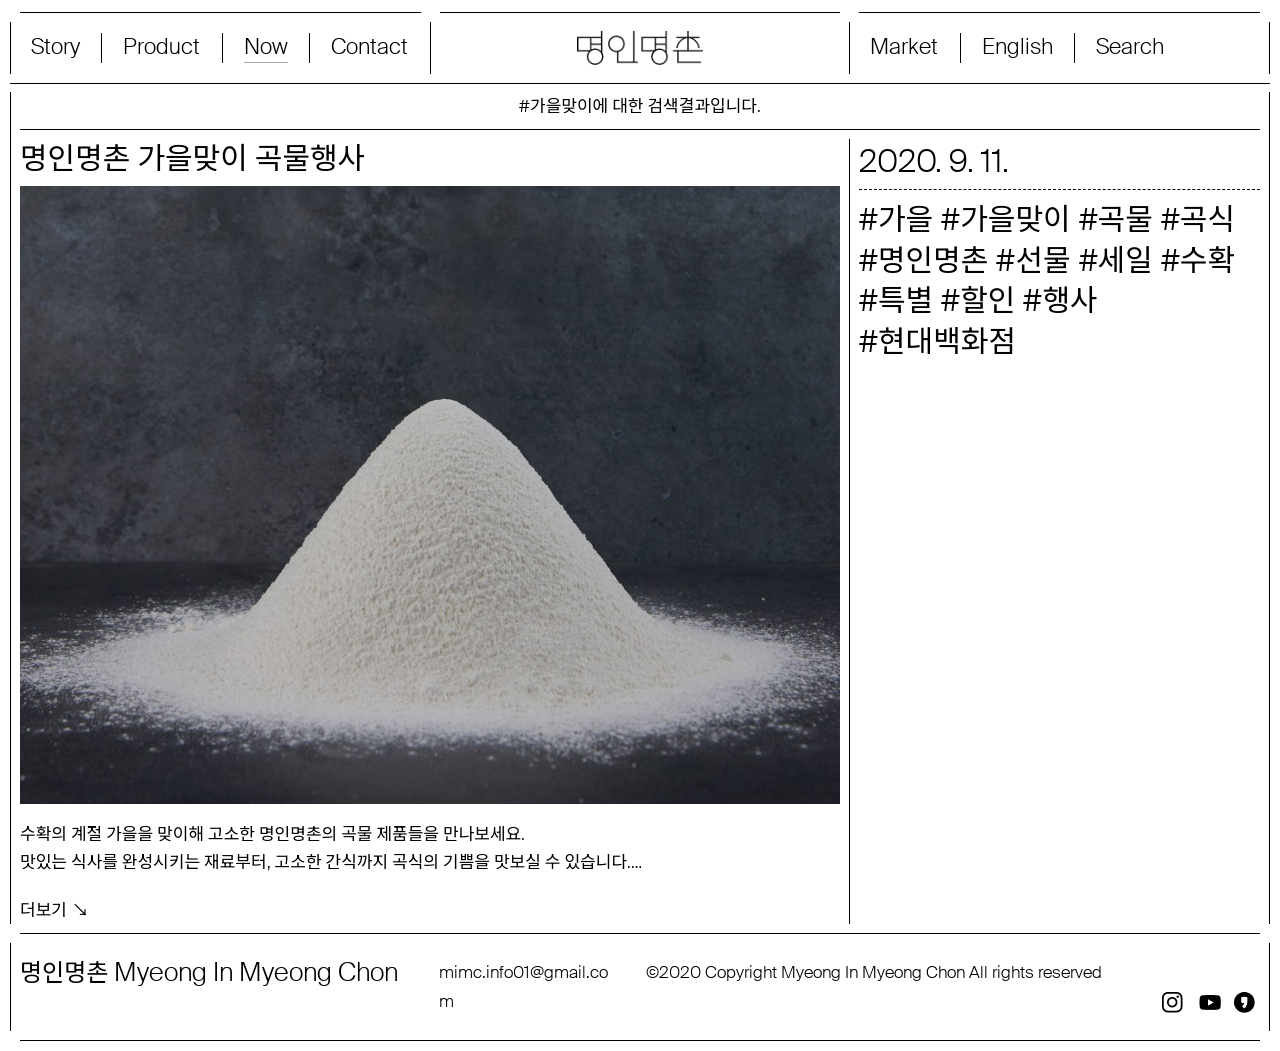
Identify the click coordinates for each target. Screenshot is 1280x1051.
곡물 (1125, 219)
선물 (1042, 260)
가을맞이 (1015, 219)
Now (266, 47)
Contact (369, 47)
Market (904, 47)
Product (161, 47)
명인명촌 (933, 260)
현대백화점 (947, 341)
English (1017, 47)
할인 (987, 300)
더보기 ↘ (54, 908)
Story (55, 47)
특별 (905, 300)
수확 (1207, 260)
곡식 (1207, 219)
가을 (905, 219)
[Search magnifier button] (1167, 48)
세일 (1125, 260)
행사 (1069, 300)
